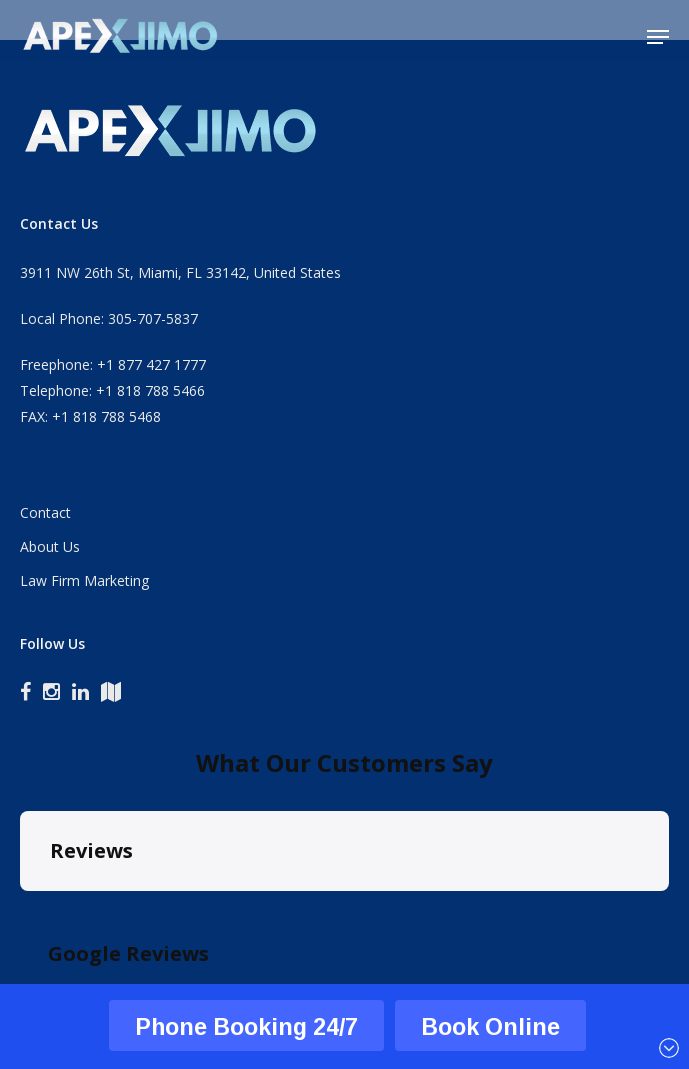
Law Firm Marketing (84, 580)
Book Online (490, 1026)
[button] (658, 37)
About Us (50, 546)
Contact (45, 512)
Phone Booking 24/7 (246, 1026)
